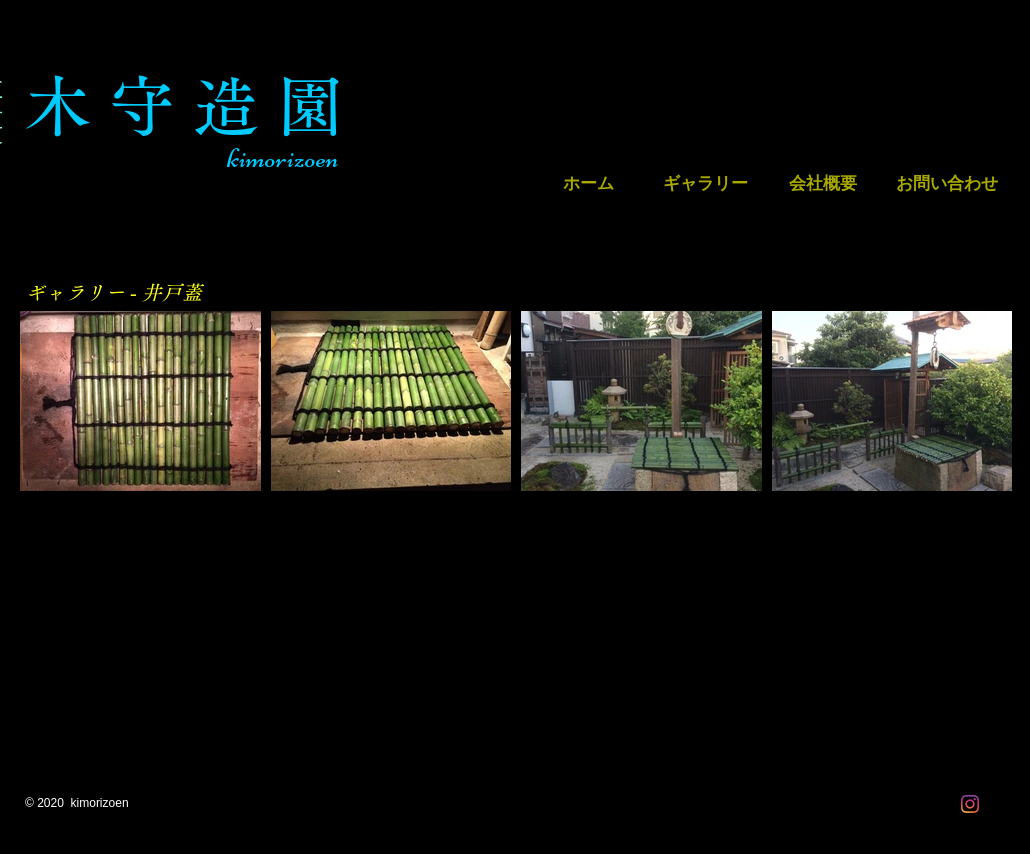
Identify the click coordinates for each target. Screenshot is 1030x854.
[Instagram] (970, 804)
